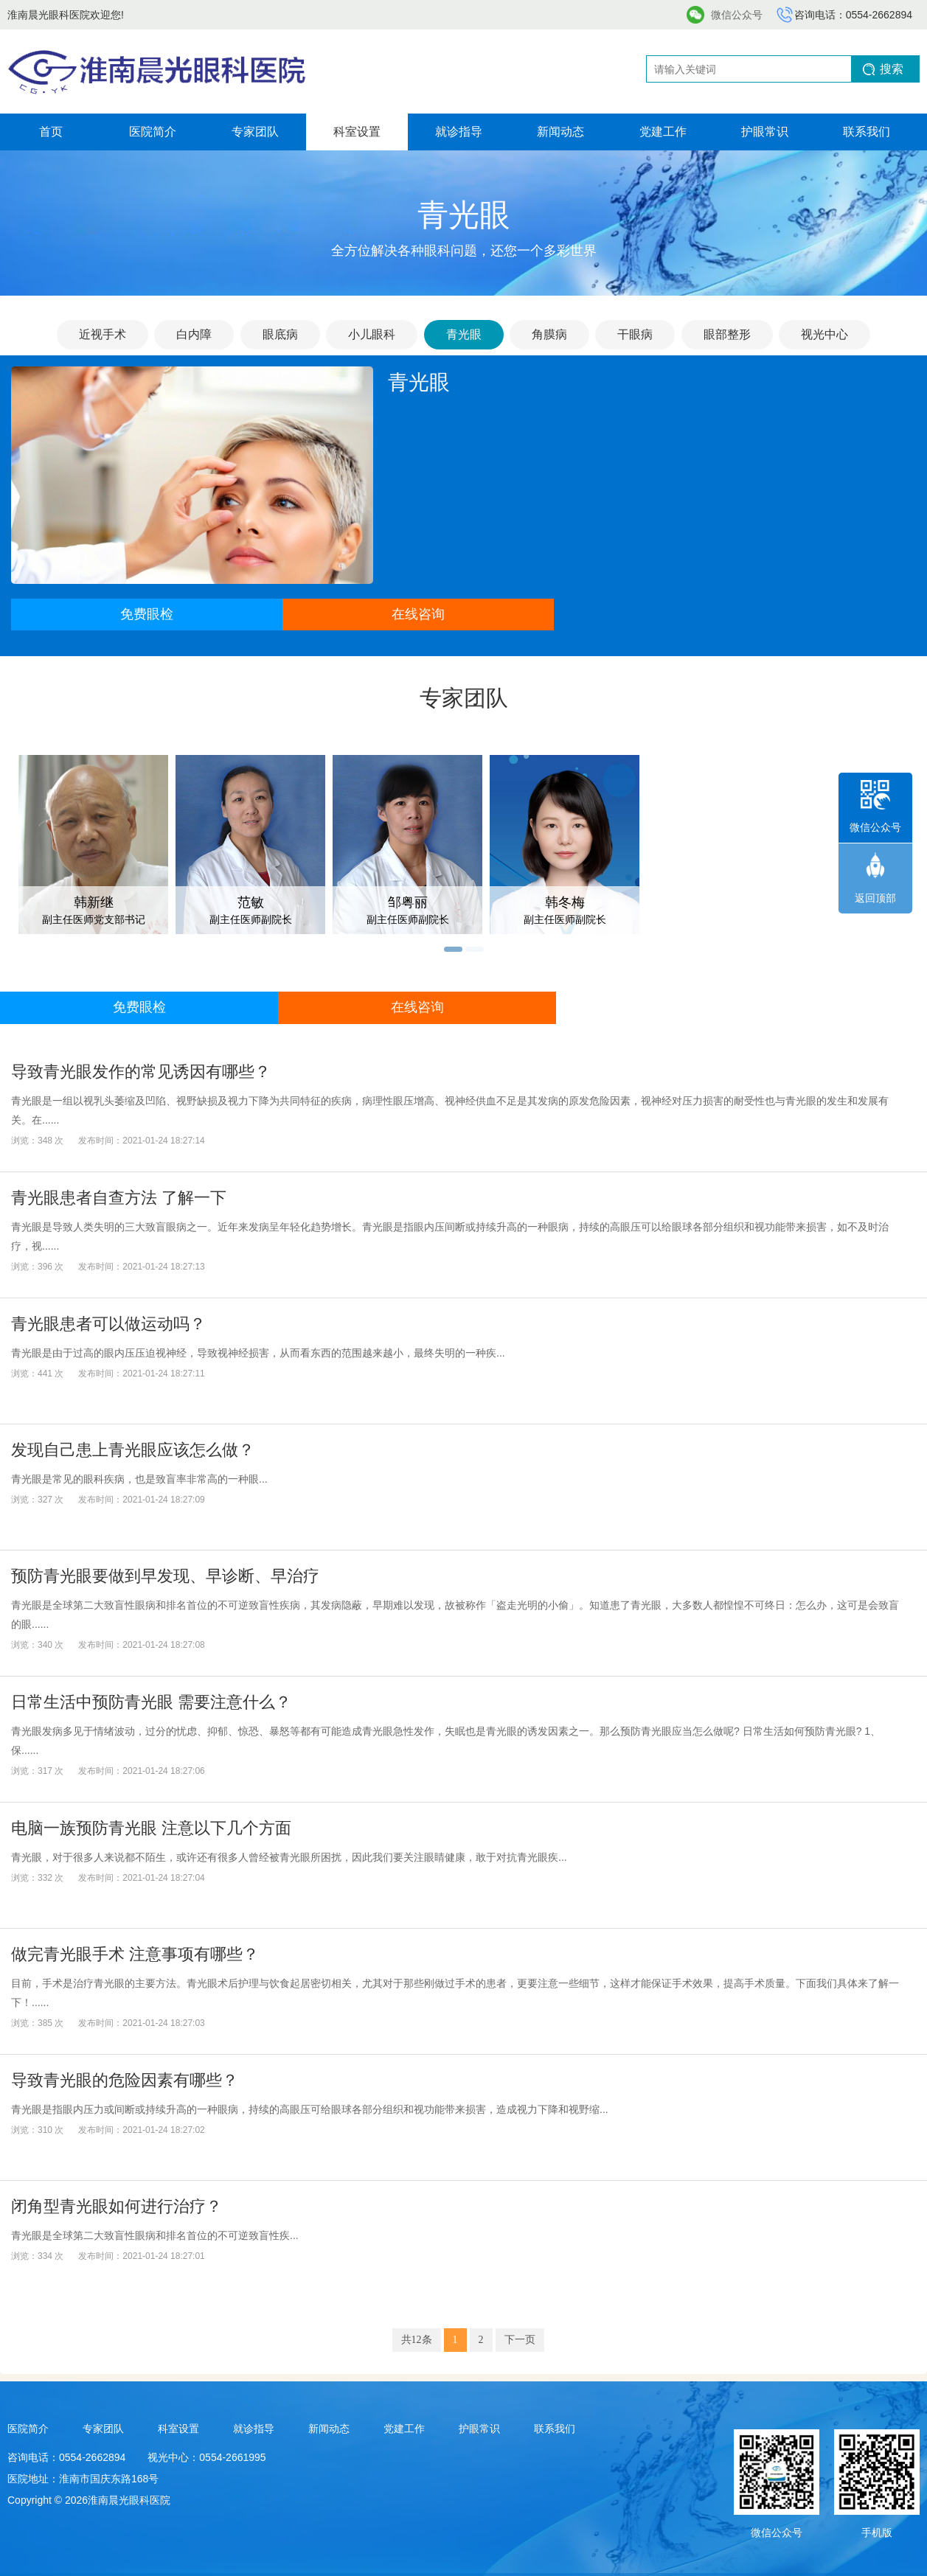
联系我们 (866, 131)
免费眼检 (146, 614)
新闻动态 (560, 131)
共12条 (416, 2339)
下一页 (519, 2339)
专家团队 (255, 131)
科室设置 (357, 131)
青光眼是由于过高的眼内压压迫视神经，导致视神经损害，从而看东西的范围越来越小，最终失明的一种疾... (258, 1353)
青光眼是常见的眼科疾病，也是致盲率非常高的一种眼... (139, 1479)
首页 (51, 131)
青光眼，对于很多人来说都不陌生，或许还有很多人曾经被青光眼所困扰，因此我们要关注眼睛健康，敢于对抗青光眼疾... (289, 1857)
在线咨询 (418, 614)
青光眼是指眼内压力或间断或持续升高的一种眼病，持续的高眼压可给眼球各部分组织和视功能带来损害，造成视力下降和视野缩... (309, 2109)
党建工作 (663, 131)
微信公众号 (737, 15)
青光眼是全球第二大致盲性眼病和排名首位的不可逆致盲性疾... (155, 2235)
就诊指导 (458, 131)
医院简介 (152, 131)
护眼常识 (764, 131)
